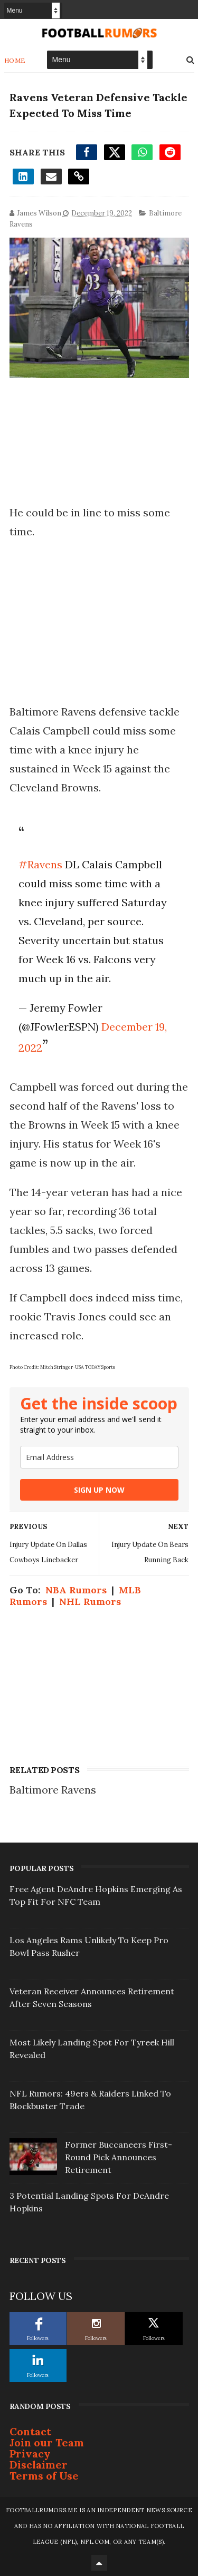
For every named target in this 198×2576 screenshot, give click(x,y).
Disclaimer (39, 2464)
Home (15, 60)
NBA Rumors (76, 1590)
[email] (99, 1457)
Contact (30, 2431)
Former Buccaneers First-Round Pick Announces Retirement (118, 2157)
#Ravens (40, 864)
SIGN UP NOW (99, 1490)
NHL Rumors (90, 1601)
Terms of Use (44, 2475)
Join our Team (47, 2442)
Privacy (30, 2453)
